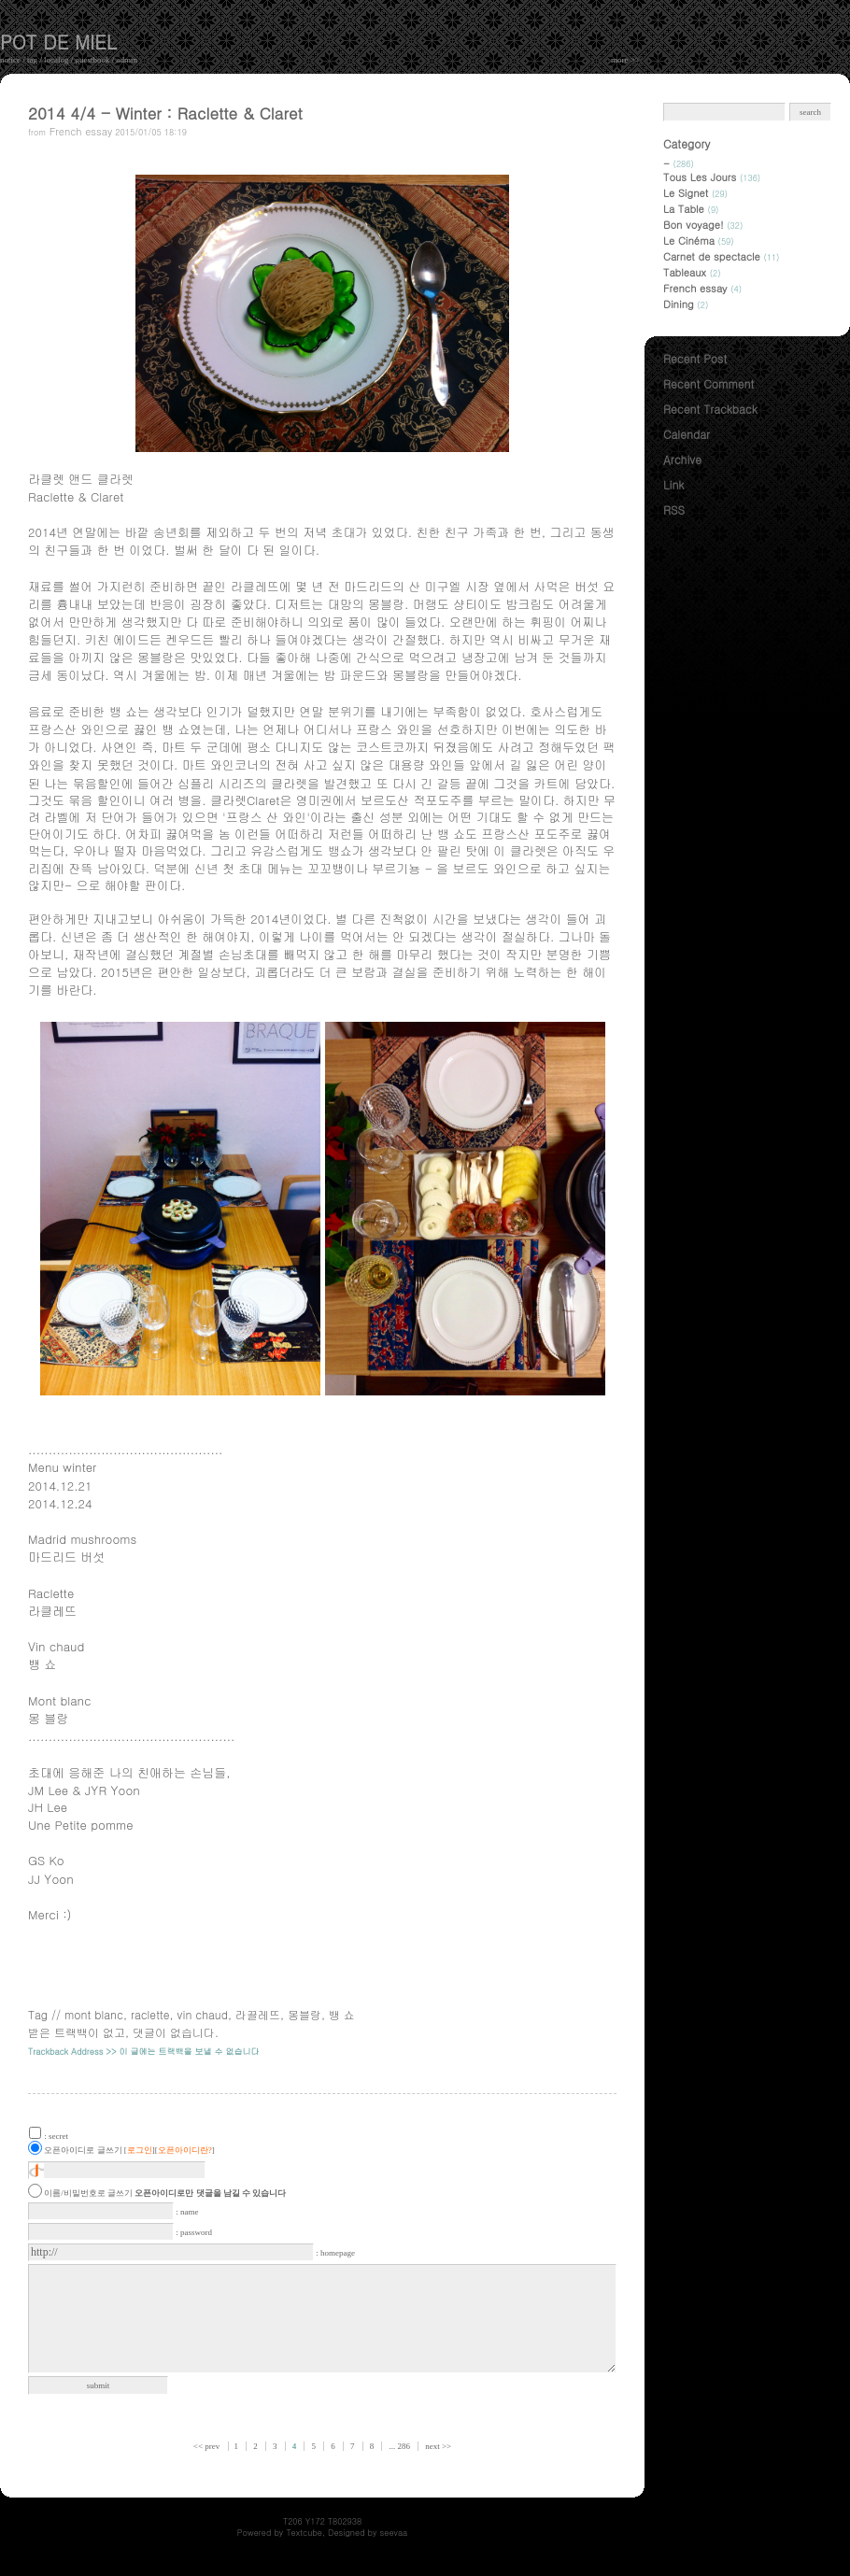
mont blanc (93, 2014)
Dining (685, 304)
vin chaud (202, 2014)
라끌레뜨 (257, 2014)
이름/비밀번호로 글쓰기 (88, 2193)
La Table (690, 209)
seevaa (394, 2532)
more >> (625, 59)
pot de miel (58, 41)
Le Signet (695, 193)
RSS (674, 509)
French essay (81, 131)
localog (56, 59)
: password (194, 2232)
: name (187, 2211)
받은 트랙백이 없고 (76, 2032)
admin (127, 59)
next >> (438, 2446)
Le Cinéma (698, 241)
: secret (56, 2136)
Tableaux (692, 272)
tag (32, 59)
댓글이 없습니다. (176, 2032)
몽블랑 (304, 2014)
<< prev (207, 2446)
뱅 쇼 (342, 2014)
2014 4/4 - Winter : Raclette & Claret (165, 113)
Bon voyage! (703, 225)
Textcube (304, 2532)
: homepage (335, 2253)
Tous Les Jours (711, 177)
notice (10, 59)
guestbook (93, 59)
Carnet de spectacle (721, 256)
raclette (150, 2014)
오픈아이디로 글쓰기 (82, 2150)
